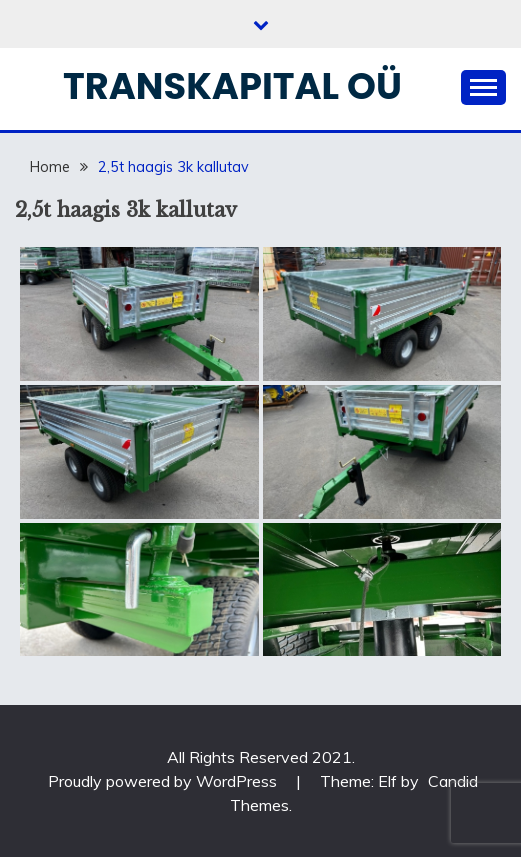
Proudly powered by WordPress (164, 781)
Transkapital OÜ (232, 86)
